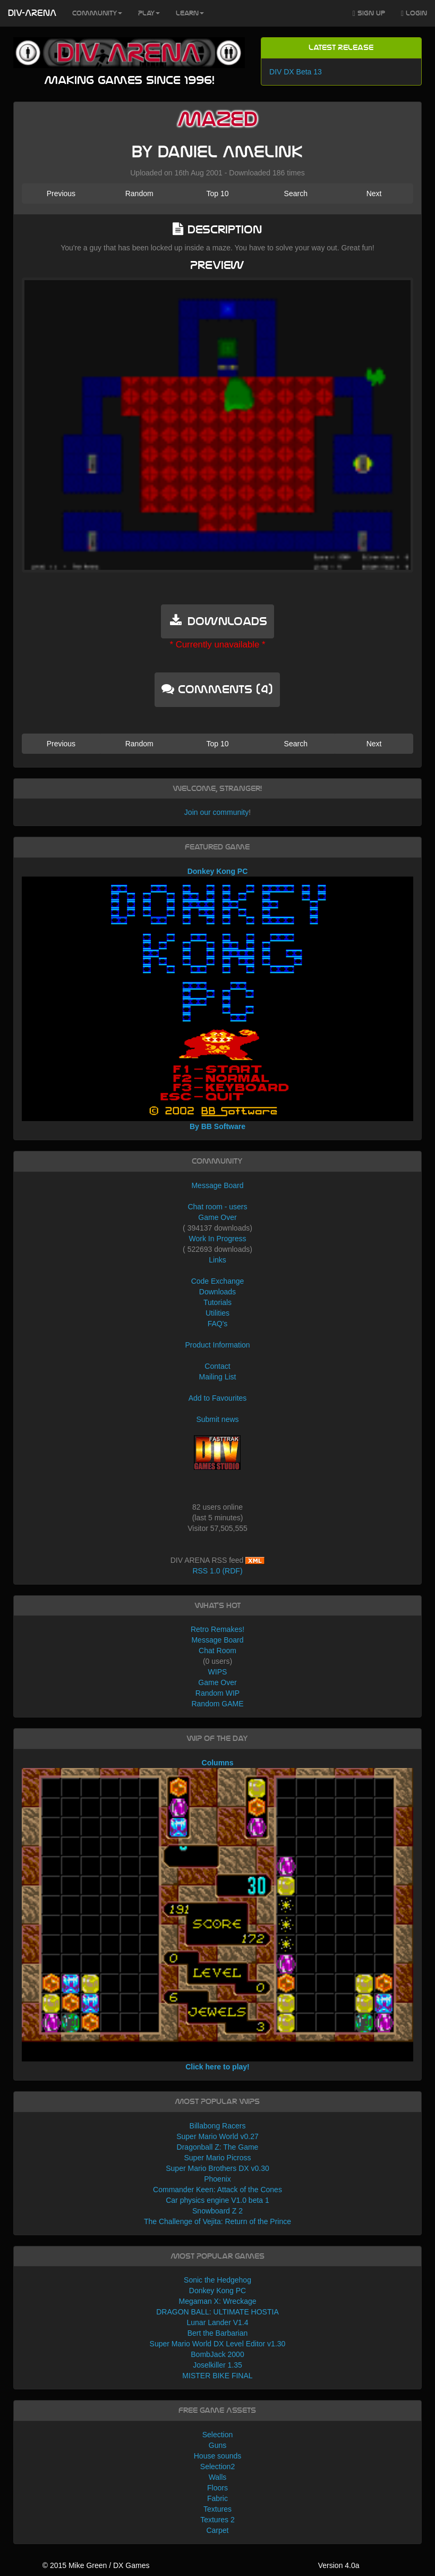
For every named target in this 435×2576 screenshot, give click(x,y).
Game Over (217, 1217)
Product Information (217, 1345)
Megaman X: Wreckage (217, 2301)
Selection (217, 2434)
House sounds (218, 2456)
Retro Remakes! (217, 1629)
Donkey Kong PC (217, 2290)
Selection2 (217, 2466)
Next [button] (374, 193)
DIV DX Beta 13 (295, 72)
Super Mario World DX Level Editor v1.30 (218, 2343)
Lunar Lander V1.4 (218, 2322)
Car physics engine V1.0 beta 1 (217, 2200)
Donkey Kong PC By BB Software (217, 999)
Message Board (217, 1185)
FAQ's (218, 1323)
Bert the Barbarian (217, 2333)
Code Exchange (217, 1281)
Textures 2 (217, 2519)
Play (149, 13)
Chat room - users (217, 1206)
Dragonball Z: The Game (218, 2147)
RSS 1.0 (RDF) (217, 1571)
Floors (217, 2488)
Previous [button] (61, 193)
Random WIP (217, 1693)
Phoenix (217, 2179)
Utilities (217, 1313)
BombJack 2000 (217, 2354)
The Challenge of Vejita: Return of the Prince (217, 2221)
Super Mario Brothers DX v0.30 (217, 2168)
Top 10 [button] (217, 193)
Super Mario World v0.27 (217, 2136)
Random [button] (139, 193)
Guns (217, 2445)
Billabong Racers (218, 2126)
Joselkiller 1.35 (217, 2365)
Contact (217, 1366)
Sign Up (369, 14)
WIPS (217, 1672)
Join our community (216, 812)
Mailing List (217, 1377)
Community (97, 13)
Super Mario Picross (217, 2157)
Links (217, 1260)
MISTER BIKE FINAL (217, 2375)
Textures (217, 2509)
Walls (218, 2477)
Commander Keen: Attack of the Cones (217, 2189)
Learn (190, 13)
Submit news (217, 1419)
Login (414, 14)
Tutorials (217, 1302)
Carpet (217, 2530)
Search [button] (296, 193)
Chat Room (217, 1650)
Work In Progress (217, 1238)
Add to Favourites (218, 1398)
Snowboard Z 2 (217, 2211)
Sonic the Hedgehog (217, 2280)
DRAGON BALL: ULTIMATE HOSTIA (217, 2312)
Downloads (217, 1291)
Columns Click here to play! (217, 1914)
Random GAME (217, 1703)
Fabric (217, 2498)
